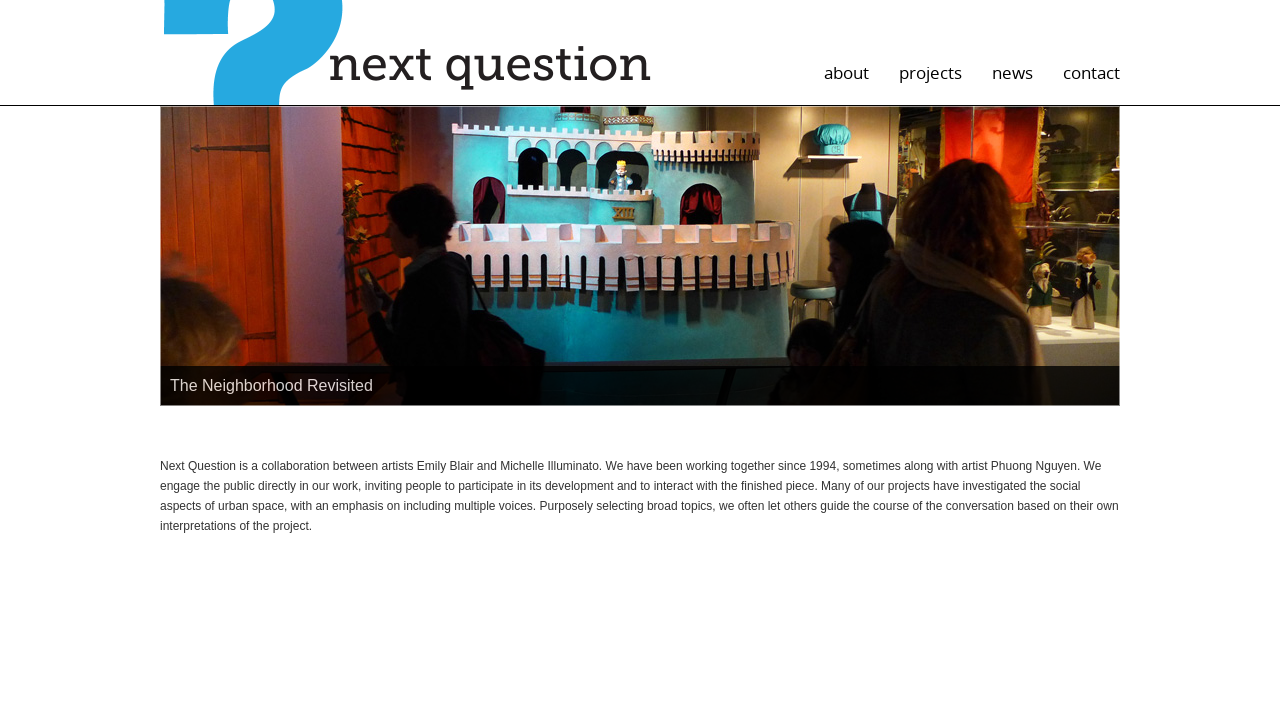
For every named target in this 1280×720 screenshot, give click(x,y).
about (846, 72)
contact (1091, 72)
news (1012, 72)
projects (930, 72)
